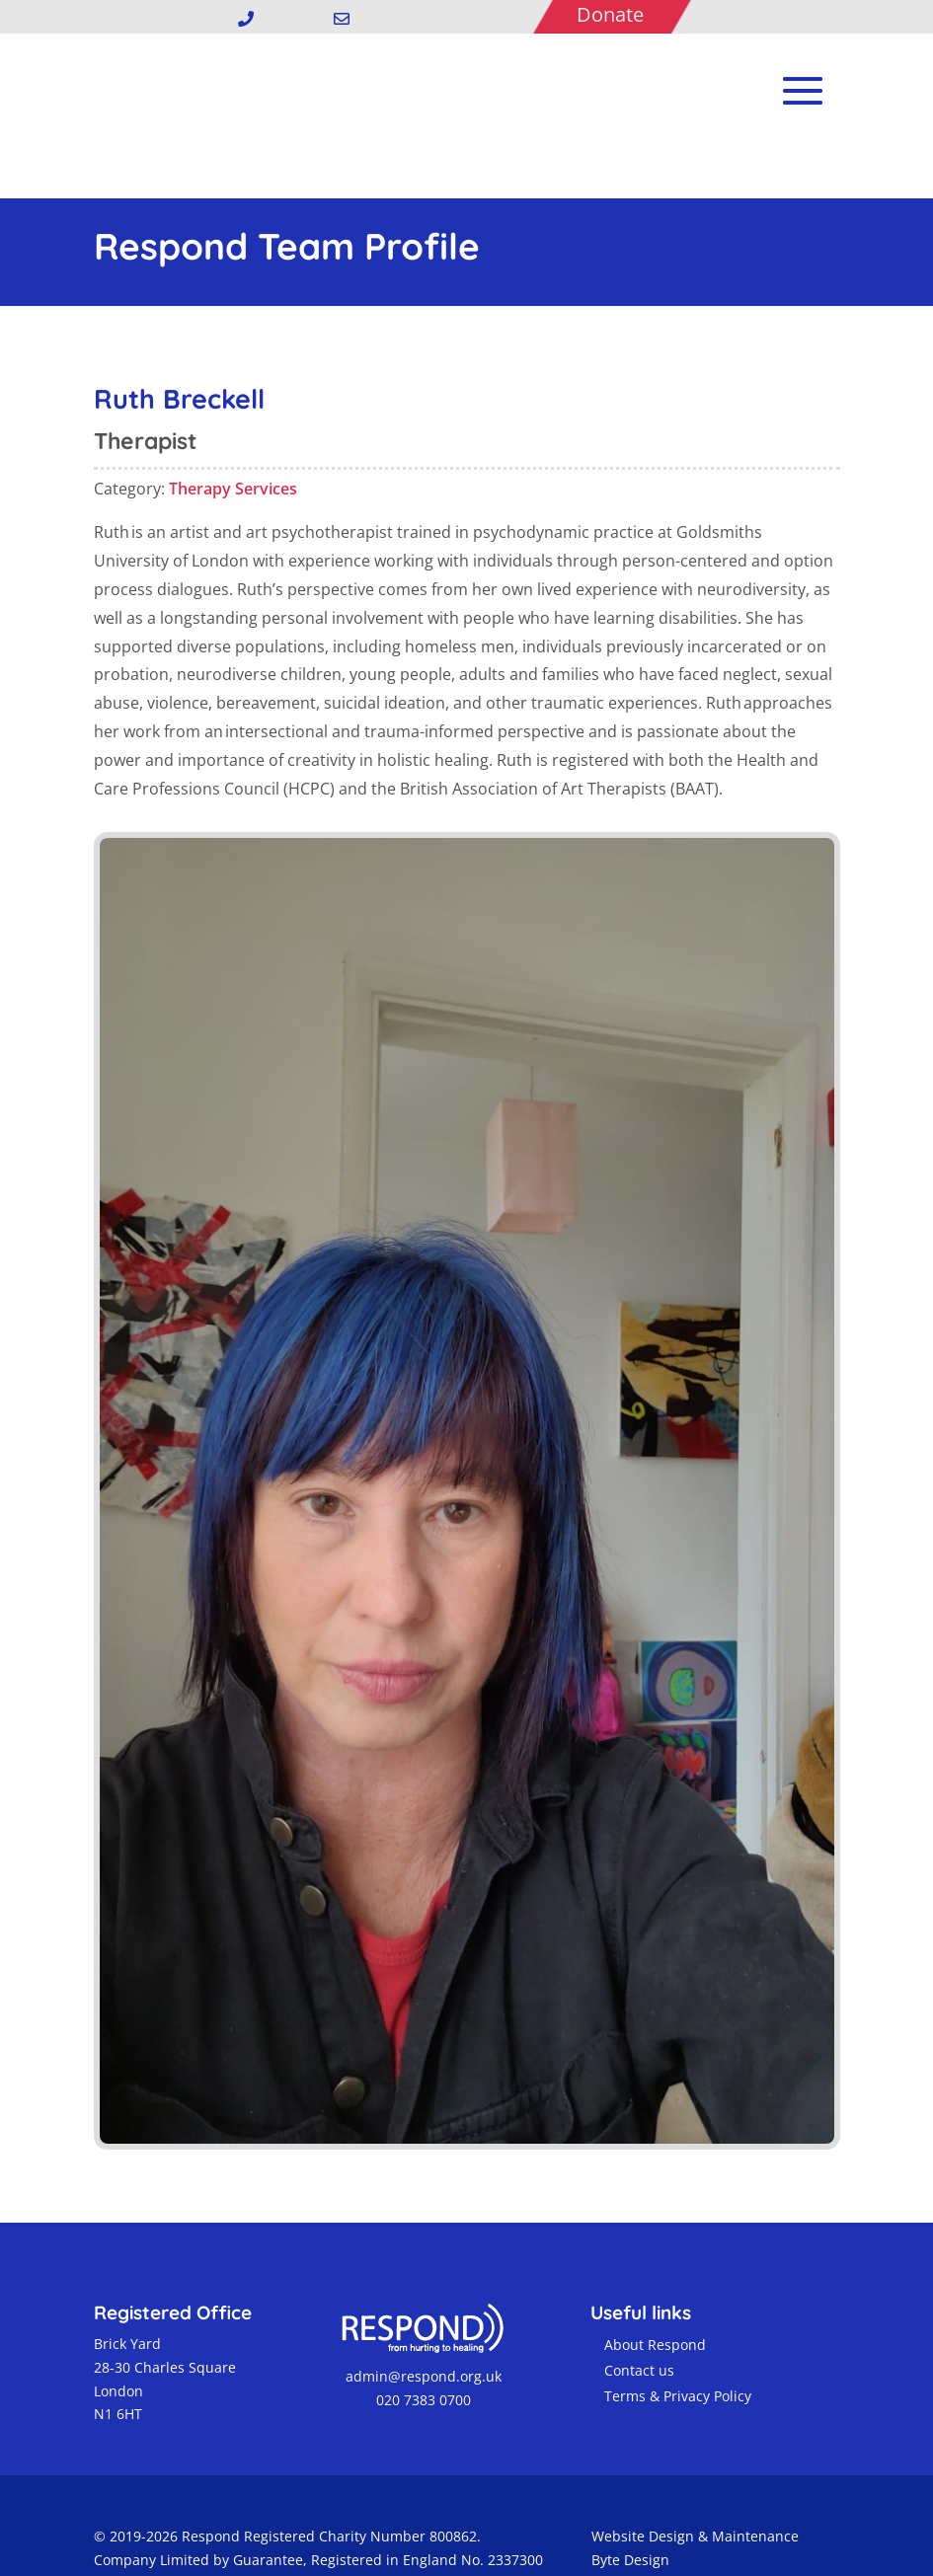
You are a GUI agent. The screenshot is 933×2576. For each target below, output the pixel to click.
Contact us (639, 2324)
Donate (610, 14)
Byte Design (630, 2514)
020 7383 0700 (421, 2354)
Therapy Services (233, 443)
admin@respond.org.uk (422, 2330)
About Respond (655, 2299)
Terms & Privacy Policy (677, 2350)
